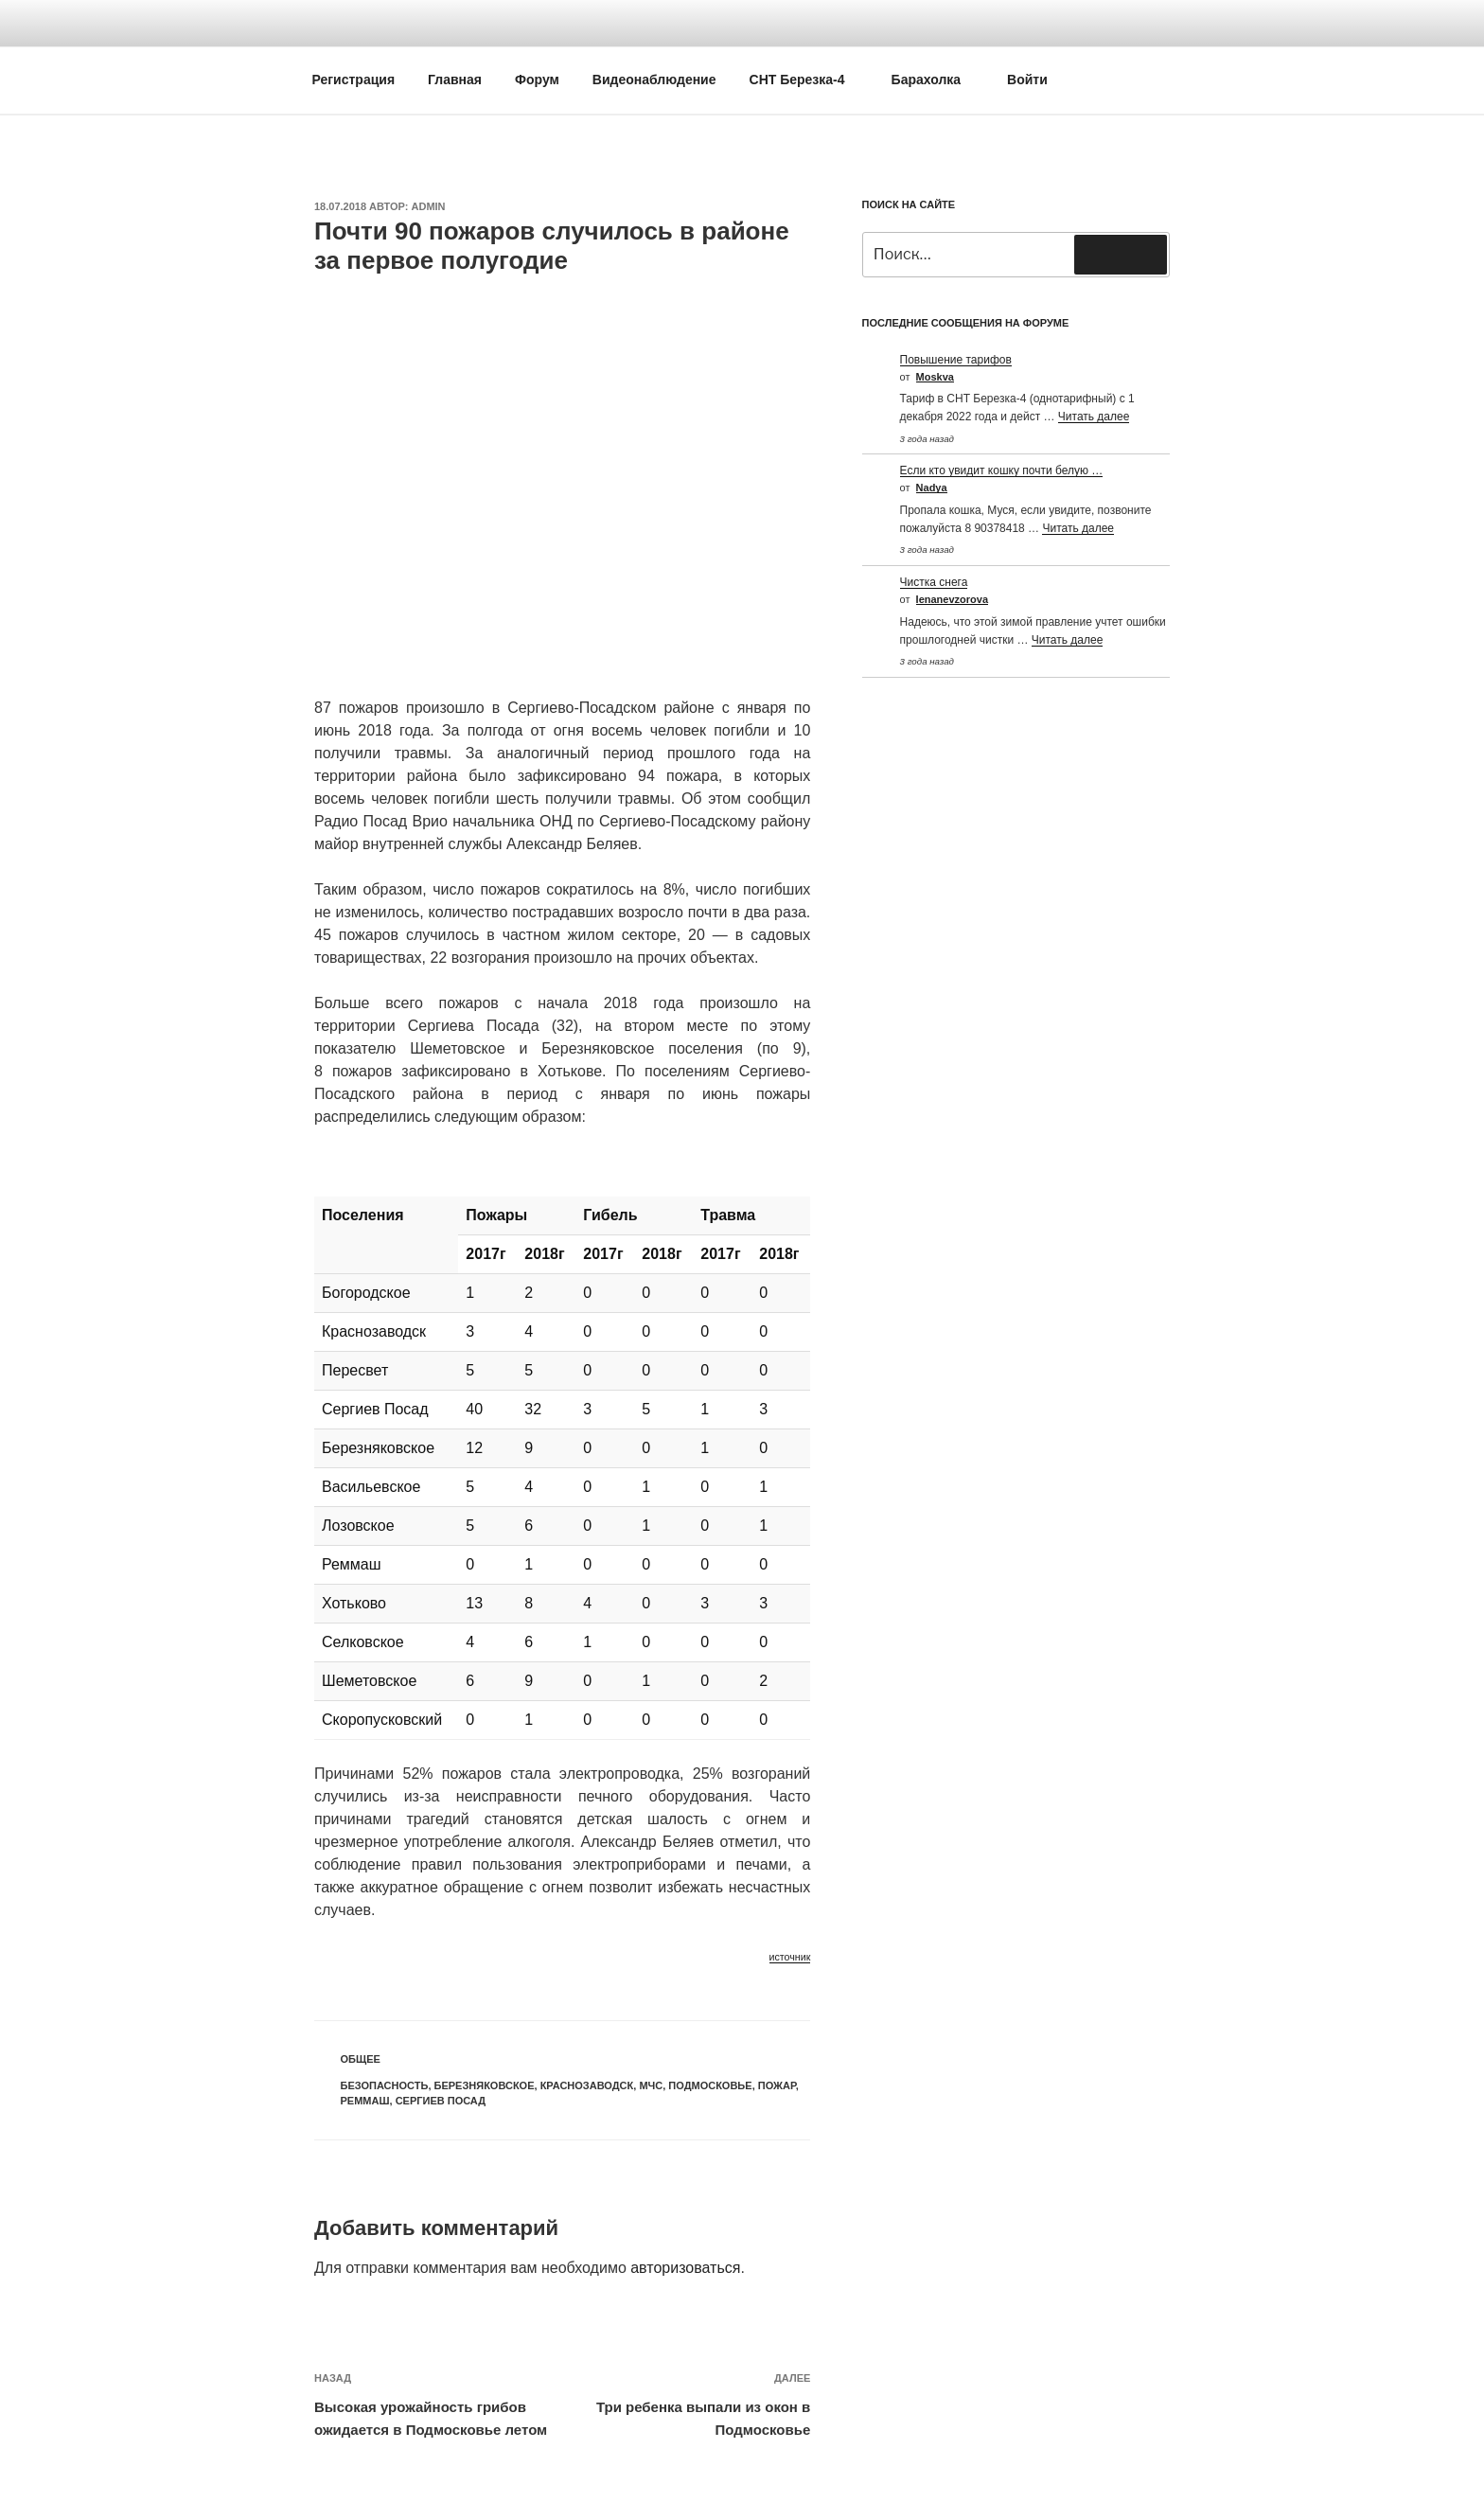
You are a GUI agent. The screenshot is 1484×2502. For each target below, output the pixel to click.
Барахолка (936, 79)
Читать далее (1094, 416)
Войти (1027, 79)
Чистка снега (934, 582)
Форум (537, 79)
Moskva (935, 376)
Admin (429, 206)
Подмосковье (709, 2085)
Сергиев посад (441, 2100)
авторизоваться (685, 2268)
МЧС (650, 2085)
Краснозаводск (587, 2085)
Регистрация (354, 79)
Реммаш (365, 2100)
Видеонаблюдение (654, 79)
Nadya (931, 487)
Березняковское (484, 2085)
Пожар (777, 2085)
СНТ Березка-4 (806, 79)
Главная (455, 79)
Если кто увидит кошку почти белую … (1002, 470)
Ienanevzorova (952, 599)
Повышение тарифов (956, 359)
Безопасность (385, 2085)
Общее (360, 2059)
